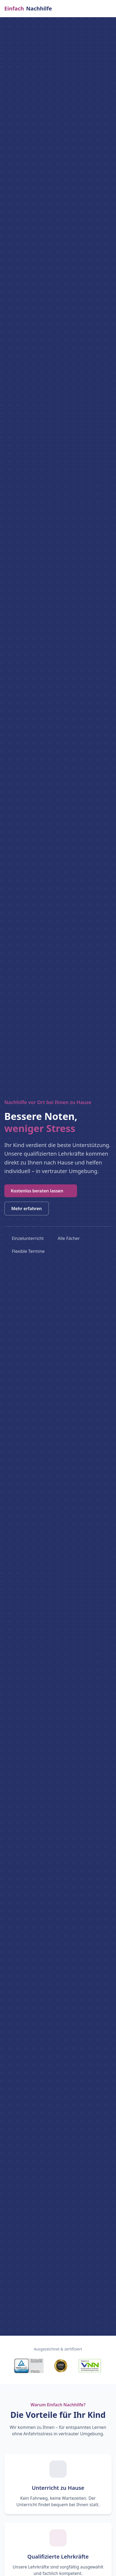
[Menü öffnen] (109, 8)
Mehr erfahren (26, 1208)
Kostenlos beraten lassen (41, 1191)
